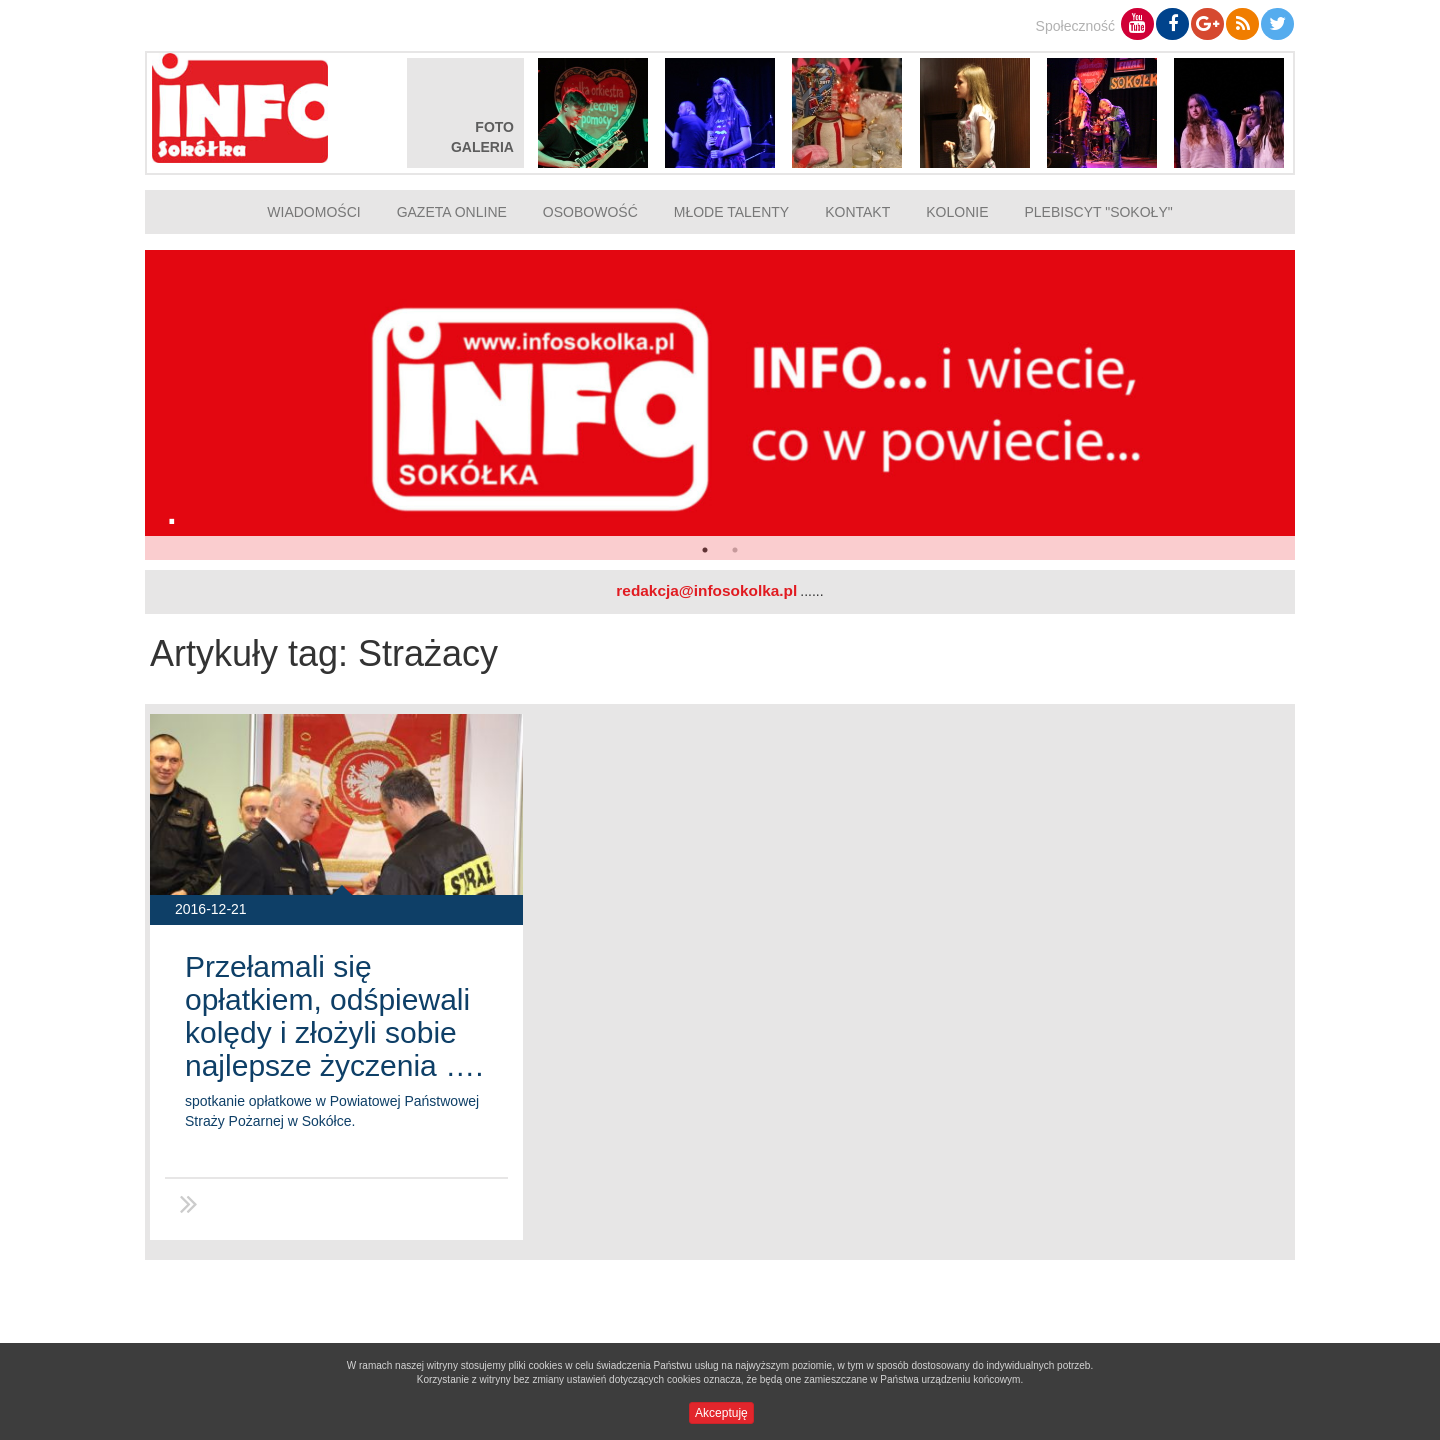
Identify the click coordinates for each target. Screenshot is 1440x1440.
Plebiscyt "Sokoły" (1099, 212)
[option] (720, 405)
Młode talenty (731, 212)
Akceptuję (721, 1413)
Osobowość (590, 212)
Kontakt (857, 212)
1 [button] (705, 550)
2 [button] (735, 550)
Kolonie (957, 212)
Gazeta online (452, 212)
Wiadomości (313, 212)
